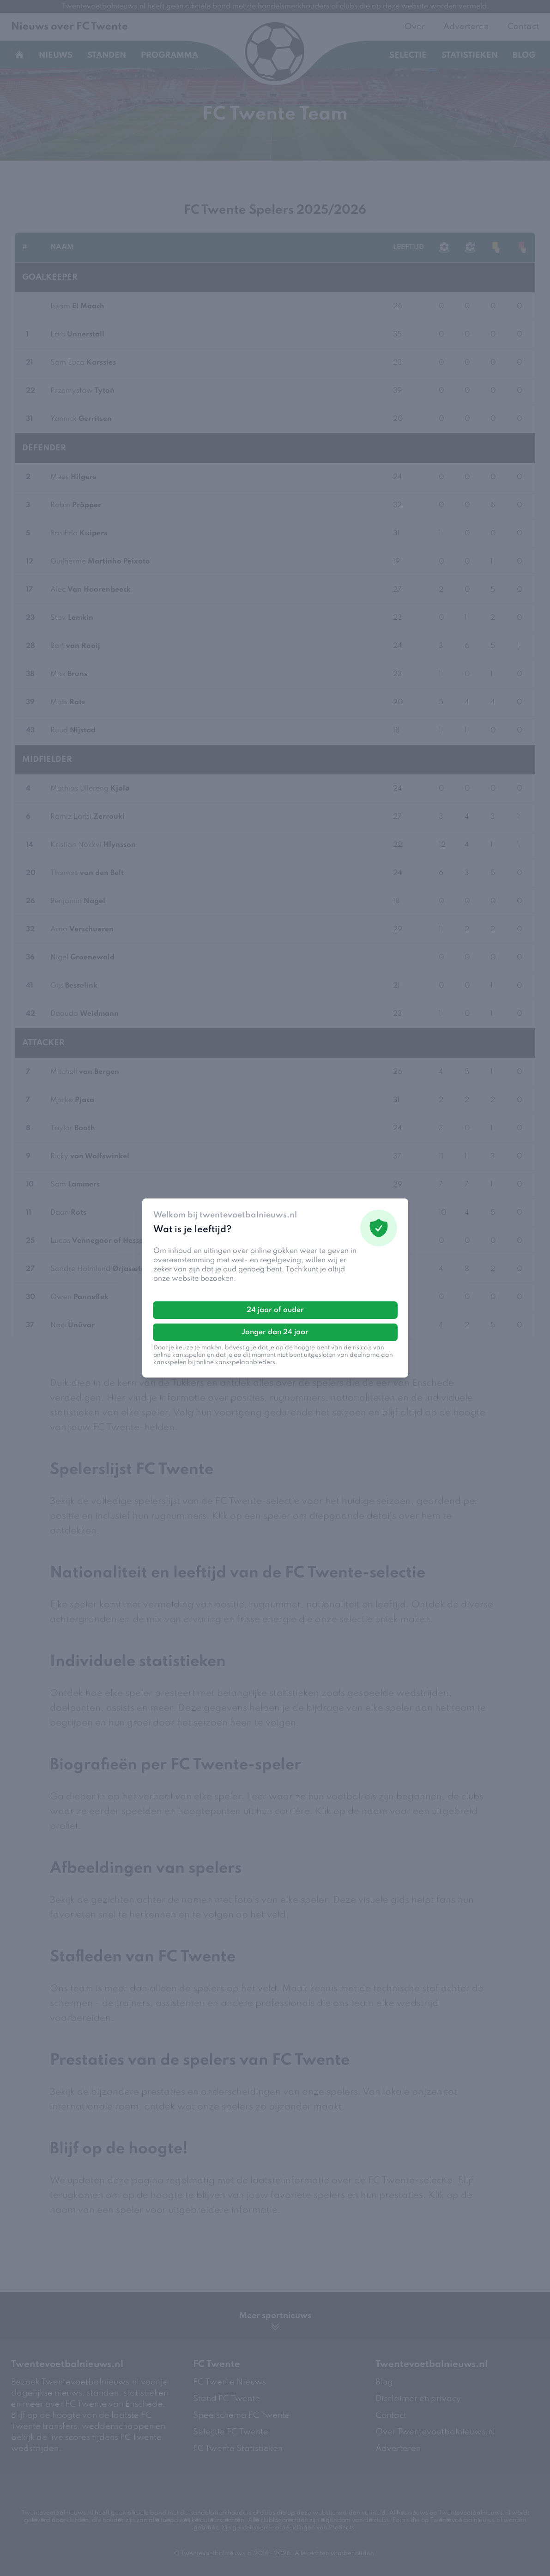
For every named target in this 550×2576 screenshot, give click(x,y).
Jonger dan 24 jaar (275, 1332)
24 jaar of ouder (275, 1310)
